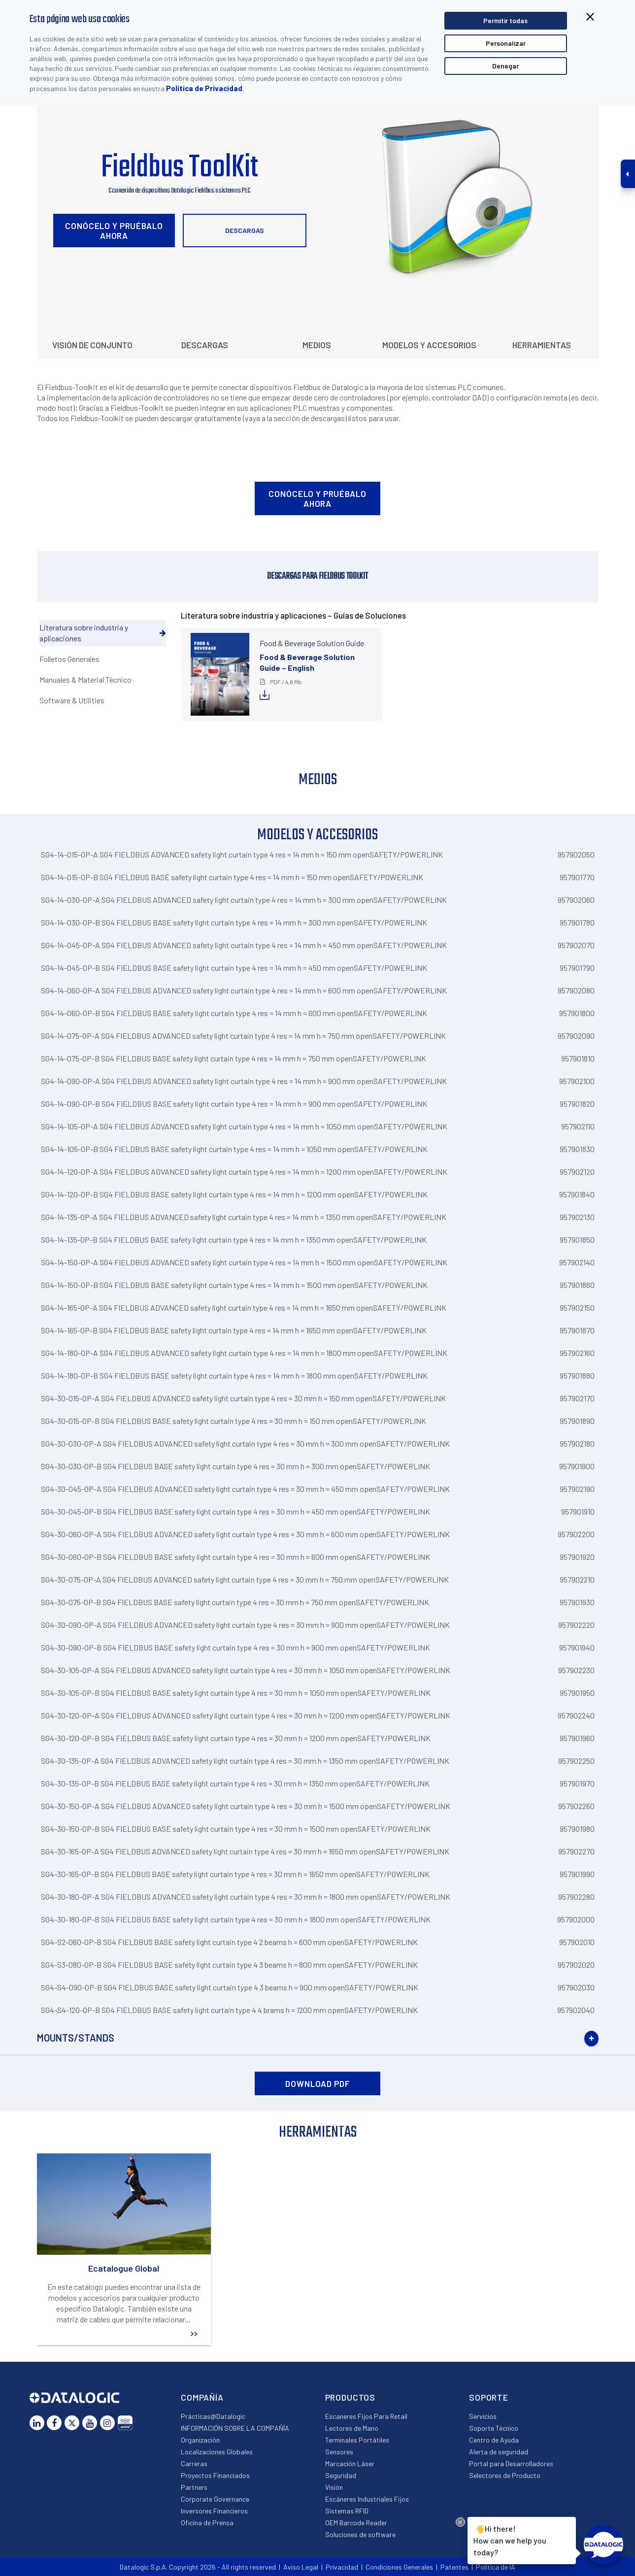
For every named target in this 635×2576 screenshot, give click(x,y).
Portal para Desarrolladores (511, 2463)
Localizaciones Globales (217, 2451)
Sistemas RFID (346, 2511)
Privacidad (342, 2567)
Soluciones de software (360, 2534)
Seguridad (340, 2475)
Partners (194, 2487)
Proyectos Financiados (215, 2475)
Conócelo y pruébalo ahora (114, 230)
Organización (200, 2440)
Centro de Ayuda (494, 2440)
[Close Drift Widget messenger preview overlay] (460, 2522)
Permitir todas (505, 20)
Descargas (244, 230)
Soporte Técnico (493, 2428)
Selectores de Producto (504, 2475)
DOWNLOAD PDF (317, 2083)
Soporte (488, 2397)
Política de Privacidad (204, 88)
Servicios (483, 2416)
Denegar (505, 66)
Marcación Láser (349, 2463)
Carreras (194, 2463)
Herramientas (541, 345)
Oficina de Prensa (207, 2522)
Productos (350, 2397)
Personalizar (506, 43)
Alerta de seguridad (498, 2451)
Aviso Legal (300, 2567)
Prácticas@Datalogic (213, 2416)
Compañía (202, 2397)
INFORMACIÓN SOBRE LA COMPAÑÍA (235, 2428)
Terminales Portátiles (357, 2440)
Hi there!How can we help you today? (509, 2539)
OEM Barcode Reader (356, 2522)
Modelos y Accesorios (429, 345)
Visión (334, 2487)
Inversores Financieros (214, 2511)
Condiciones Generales (399, 2567)
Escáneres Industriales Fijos (367, 2499)
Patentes (454, 2567)
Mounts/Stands (75, 2038)
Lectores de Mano (351, 2428)
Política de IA (495, 2567)
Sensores (339, 2451)
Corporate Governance (215, 2499)
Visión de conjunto (92, 345)
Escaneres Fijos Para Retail (366, 2416)
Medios (316, 345)
